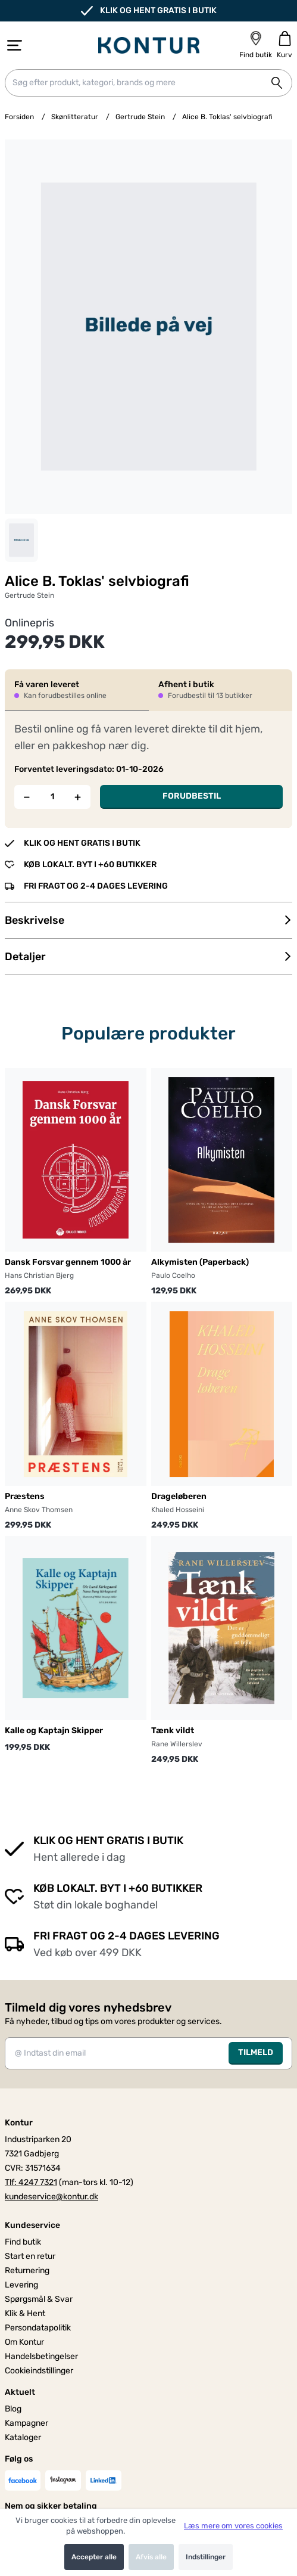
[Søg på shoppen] (277, 83)
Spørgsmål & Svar (39, 2299)
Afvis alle (151, 2557)
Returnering (27, 2270)
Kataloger (23, 2437)
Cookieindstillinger (39, 2371)
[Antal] (52, 797)
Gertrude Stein (140, 117)
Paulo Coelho (173, 1275)
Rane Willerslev (176, 1744)
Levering (21, 2285)
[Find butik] (255, 45)
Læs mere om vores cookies (233, 2525)
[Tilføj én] (77, 797)
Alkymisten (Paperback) (200, 1262)
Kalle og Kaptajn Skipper (54, 1730)
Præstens (25, 1496)
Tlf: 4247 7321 (31, 2182)
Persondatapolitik (38, 2328)
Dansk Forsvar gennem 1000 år (68, 1262)
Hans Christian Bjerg (39, 1275)
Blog (13, 2409)
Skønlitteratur (74, 117)
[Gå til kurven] (284, 45)
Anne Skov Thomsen (39, 1510)
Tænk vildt (172, 1730)
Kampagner (26, 2423)
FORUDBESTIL (191, 796)
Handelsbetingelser (41, 2356)
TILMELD (255, 2052)
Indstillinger (206, 2557)
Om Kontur (24, 2342)
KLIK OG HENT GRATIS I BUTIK (149, 11)
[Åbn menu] (14, 45)
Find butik (23, 2242)
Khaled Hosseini (177, 1510)
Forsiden (19, 117)
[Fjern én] (27, 797)
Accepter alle (94, 2557)
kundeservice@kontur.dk (51, 2197)
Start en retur (30, 2256)
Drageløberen (179, 1496)
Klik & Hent (25, 2313)
